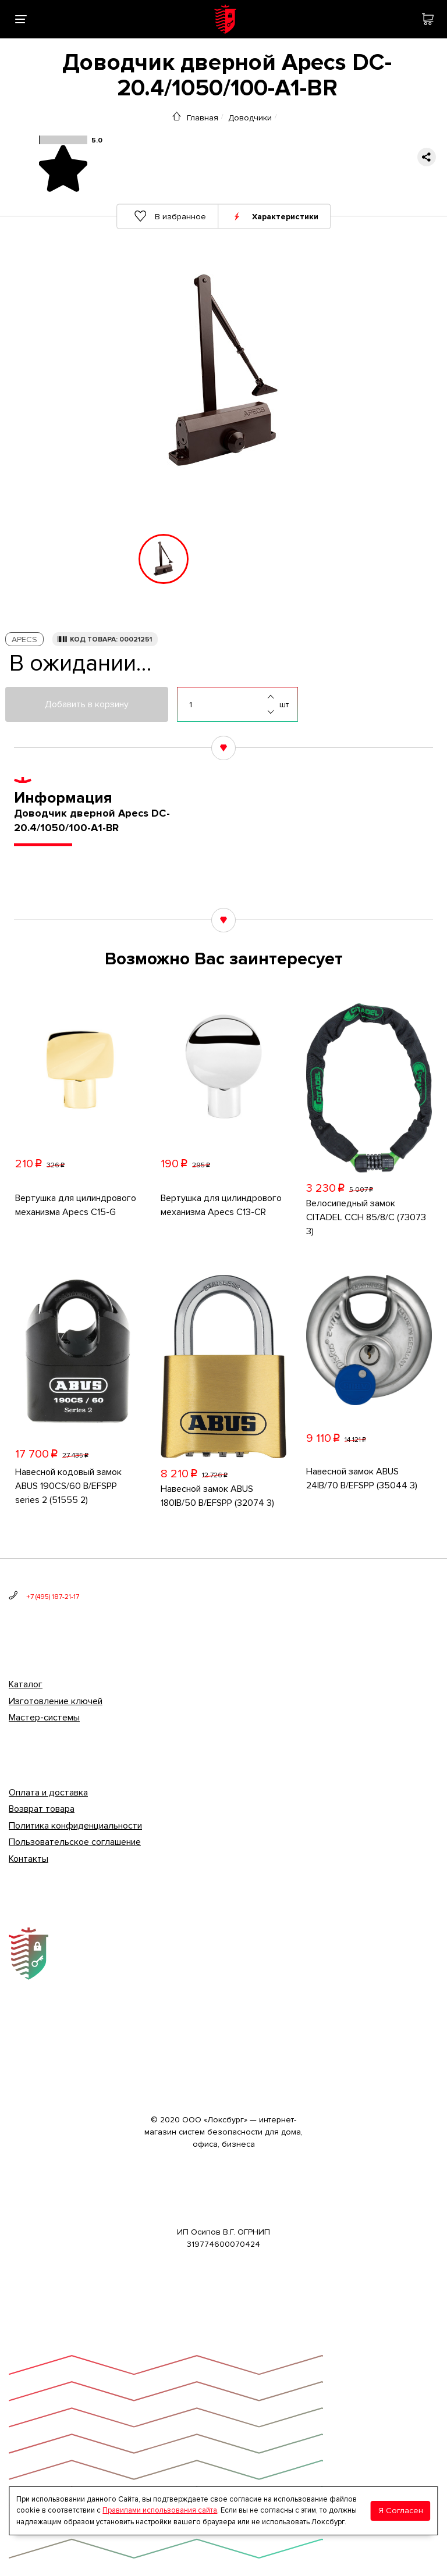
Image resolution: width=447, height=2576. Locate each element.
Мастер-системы (44, 1717)
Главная (202, 117)
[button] (98, 559)
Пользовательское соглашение (75, 1842)
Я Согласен (400, 2511)
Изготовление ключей (55, 1701)
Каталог (25, 1684)
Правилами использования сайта (159, 2510)
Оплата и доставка (48, 1792)
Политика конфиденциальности (75, 1826)
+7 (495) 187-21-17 (52, 1596)
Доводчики (250, 117)
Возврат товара (41, 1809)
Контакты (28, 1859)
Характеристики (286, 216)
